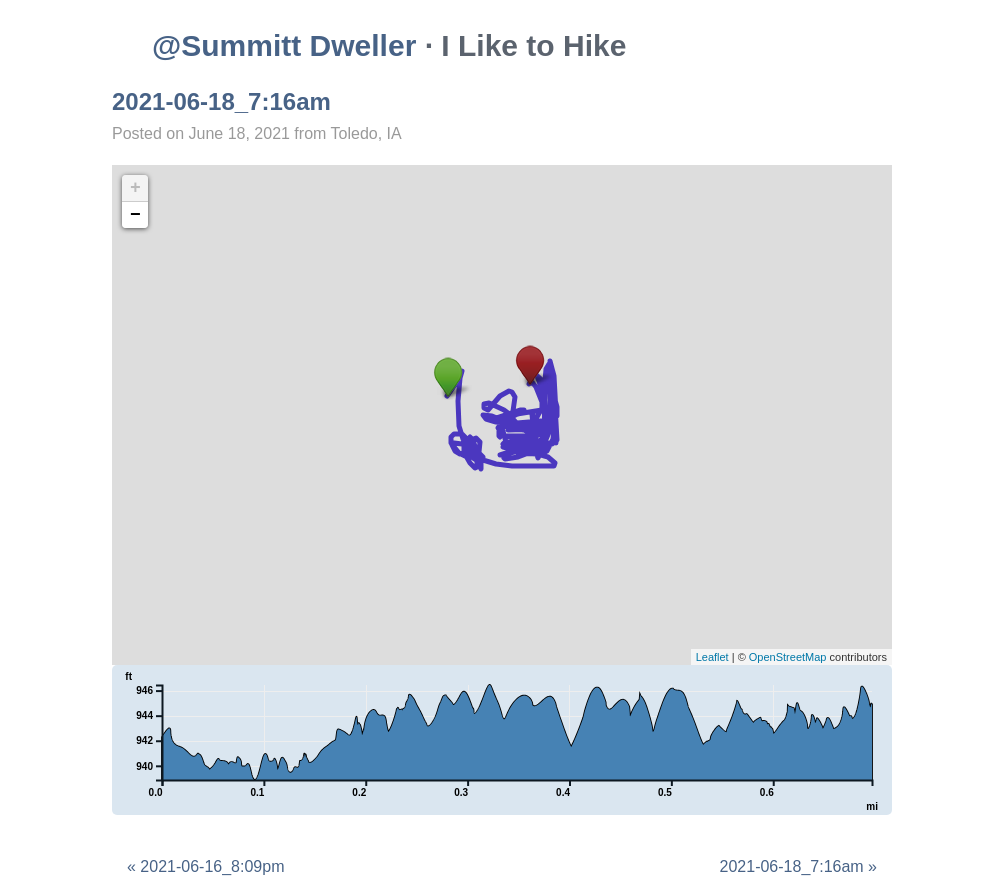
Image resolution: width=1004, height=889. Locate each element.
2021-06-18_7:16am (221, 101)
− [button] (135, 215)
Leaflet (712, 657)
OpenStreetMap (788, 657)
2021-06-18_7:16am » (798, 866)
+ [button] (135, 188)
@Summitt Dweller (284, 45)
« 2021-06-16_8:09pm (205, 866)
